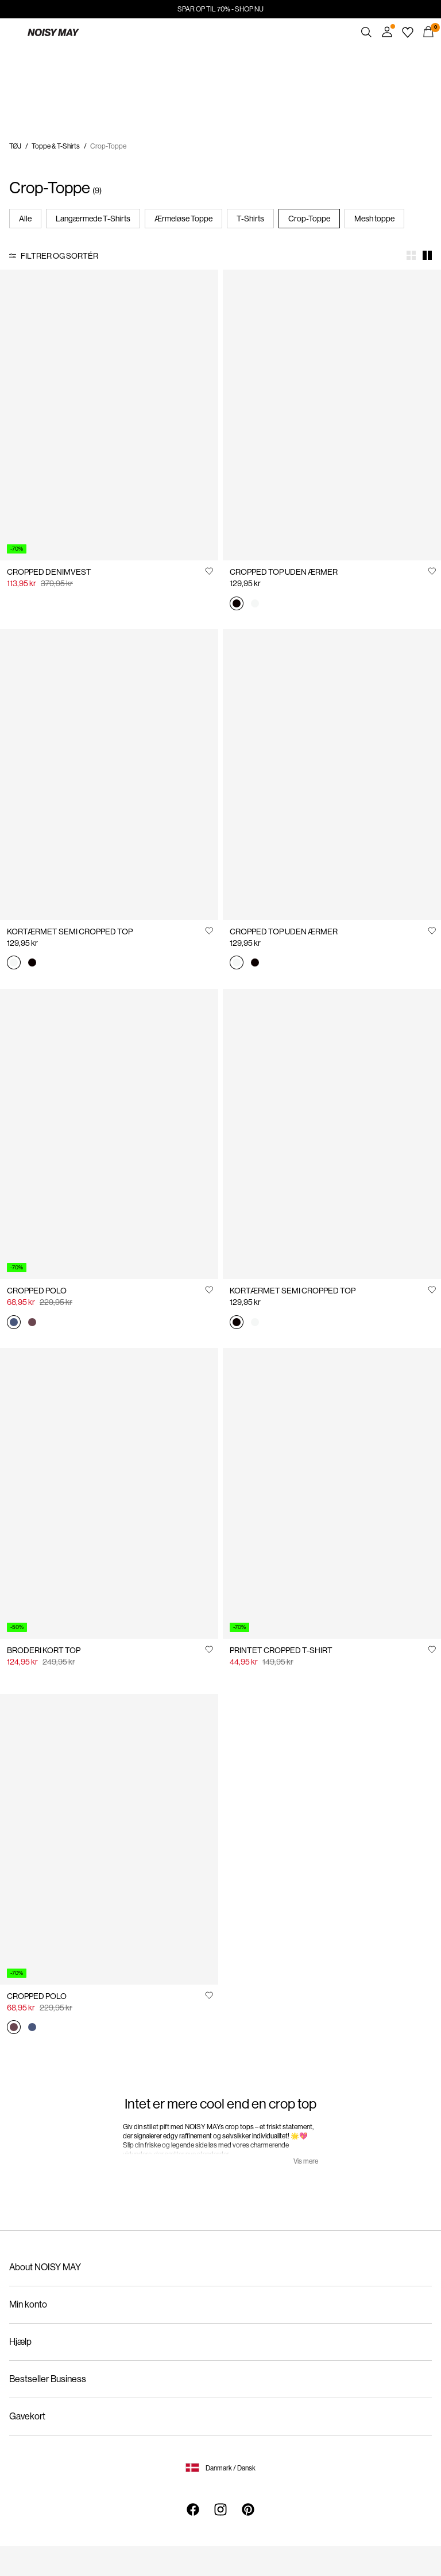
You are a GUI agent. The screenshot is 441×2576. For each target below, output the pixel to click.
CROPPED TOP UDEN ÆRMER (284, 571)
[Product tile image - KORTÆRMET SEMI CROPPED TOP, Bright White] (109, 774)
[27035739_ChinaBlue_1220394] (14, 1323)
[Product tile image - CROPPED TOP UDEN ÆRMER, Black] (332, 415)
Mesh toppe (374, 218)
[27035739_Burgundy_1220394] (32, 1323)
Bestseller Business (47, 2379)
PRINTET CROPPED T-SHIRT (281, 1650)
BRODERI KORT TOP (43, 1650)
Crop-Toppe (309, 218)
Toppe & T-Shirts (56, 146)
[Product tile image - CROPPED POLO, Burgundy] (109, 1839)
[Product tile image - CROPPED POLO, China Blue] (109, 1134)
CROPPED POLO (37, 1290)
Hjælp (20, 2341)
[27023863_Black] (32, 963)
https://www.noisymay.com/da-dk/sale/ (76, 52)
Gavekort (27, 2416)
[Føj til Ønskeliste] (209, 571)
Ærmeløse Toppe (183, 218)
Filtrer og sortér (59, 255)
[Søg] (366, 32)
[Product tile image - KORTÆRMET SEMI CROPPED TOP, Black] (332, 1134)
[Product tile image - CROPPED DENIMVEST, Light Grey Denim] (109, 415)
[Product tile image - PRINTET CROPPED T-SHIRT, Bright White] (332, 1493)
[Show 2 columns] (427, 255)
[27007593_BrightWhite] (255, 604)
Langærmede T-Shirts (93, 218)
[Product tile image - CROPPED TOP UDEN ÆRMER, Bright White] (332, 774)
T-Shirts (250, 218)
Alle (25, 218)
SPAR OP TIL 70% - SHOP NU (220, 9)
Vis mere (305, 2161)
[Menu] (12, 32)
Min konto (28, 2304)
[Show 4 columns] (411, 255)
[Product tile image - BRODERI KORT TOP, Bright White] (109, 1493)
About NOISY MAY (45, 2267)
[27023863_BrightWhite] (14, 963)
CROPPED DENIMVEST (49, 571)
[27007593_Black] (236, 604)
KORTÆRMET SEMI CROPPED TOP (70, 931)
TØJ (15, 146)
